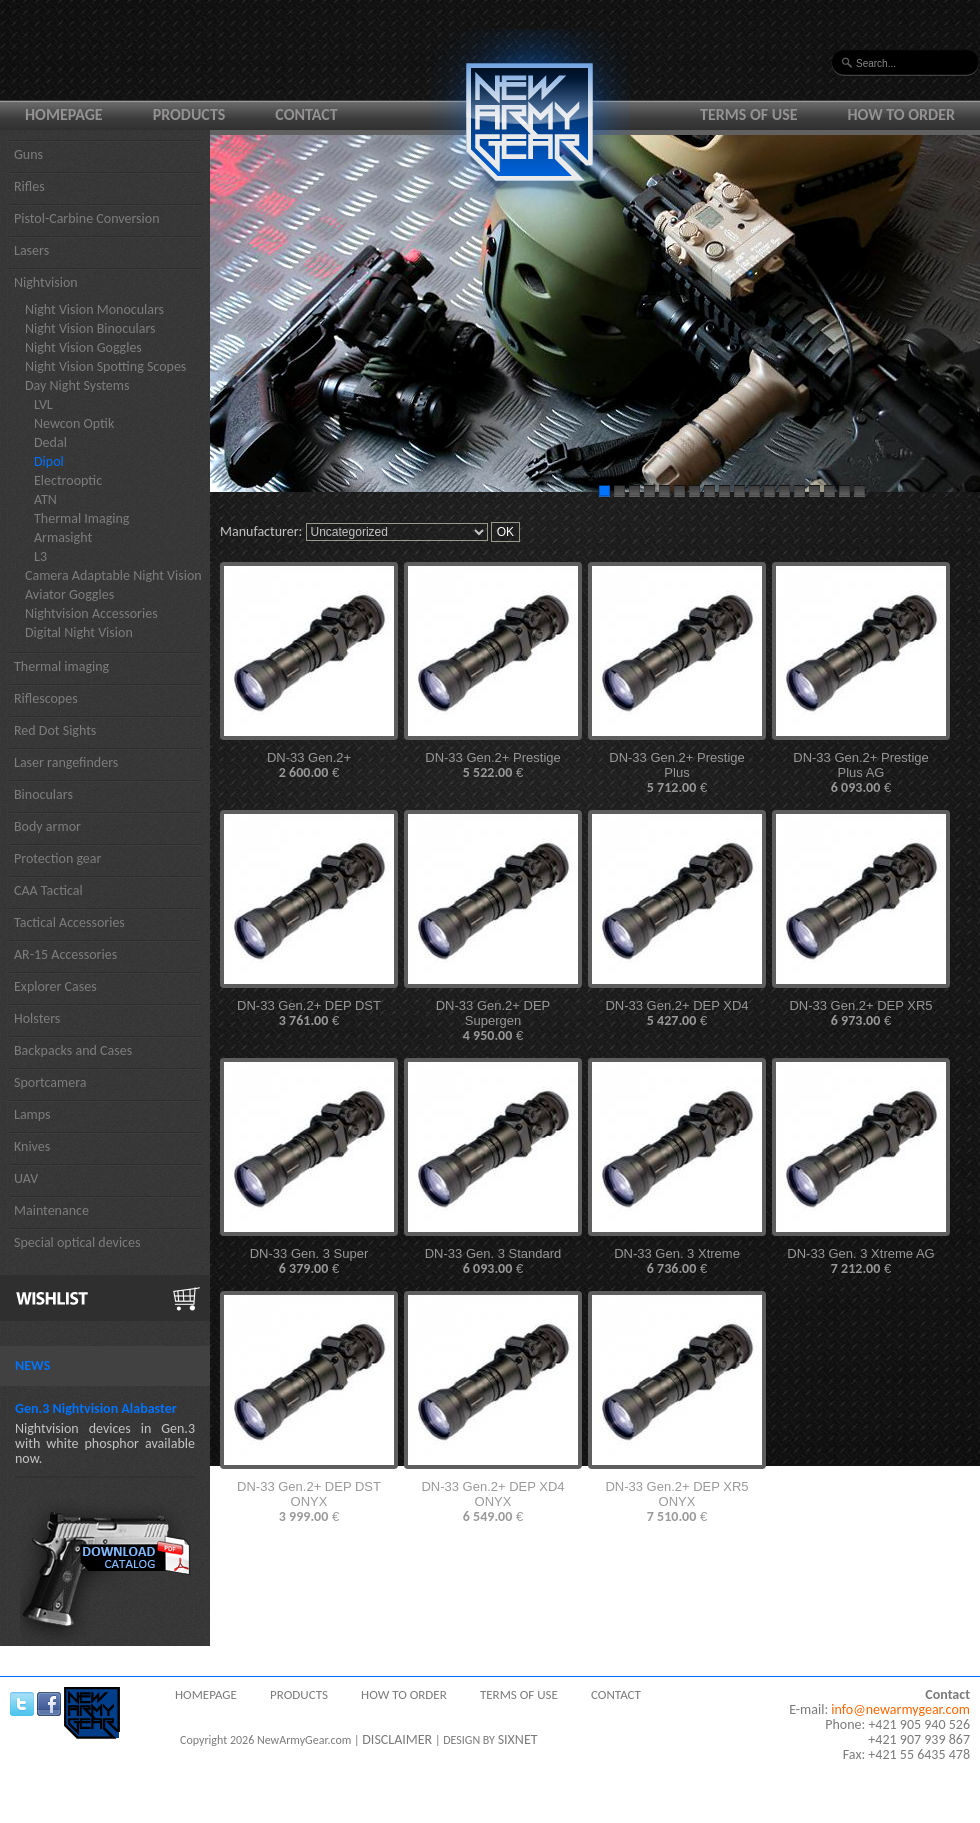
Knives (32, 1146)
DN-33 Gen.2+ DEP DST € (309, 1013)
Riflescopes (46, 698)
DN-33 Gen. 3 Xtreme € (677, 1261)
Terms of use (749, 114)
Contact (306, 114)
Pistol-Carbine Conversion (87, 218)
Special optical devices (77, 1242)
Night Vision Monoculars (94, 309)
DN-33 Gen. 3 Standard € (493, 1261)
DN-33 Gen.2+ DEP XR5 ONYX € (676, 1502)
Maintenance (51, 1210)
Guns (28, 154)
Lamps (32, 1114)
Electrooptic (68, 480)
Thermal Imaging (81, 518)
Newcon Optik (74, 423)
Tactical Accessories (69, 922)
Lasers (31, 250)
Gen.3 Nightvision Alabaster (96, 1408)
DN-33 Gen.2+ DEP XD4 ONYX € (492, 1502)
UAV (26, 1178)
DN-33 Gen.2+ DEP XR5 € (860, 1013)
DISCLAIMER (397, 1739)
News (32, 1365)
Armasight (63, 537)
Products (189, 114)
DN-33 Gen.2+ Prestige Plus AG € (860, 773)
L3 (40, 556)
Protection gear (57, 858)
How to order (902, 114)
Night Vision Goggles (83, 347)
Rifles (29, 186)
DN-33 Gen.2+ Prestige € (492, 765)
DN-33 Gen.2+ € (309, 765)
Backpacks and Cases (73, 1050)
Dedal (50, 442)
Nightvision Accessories (91, 613)
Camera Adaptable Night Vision (113, 575)
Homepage (64, 114)
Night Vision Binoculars (90, 328)
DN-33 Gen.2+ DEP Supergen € (493, 1021)
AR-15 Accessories (65, 954)
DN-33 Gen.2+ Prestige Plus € (676, 773)
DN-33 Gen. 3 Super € (309, 1261)
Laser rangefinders (66, 762)
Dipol (49, 461)
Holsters (37, 1018)
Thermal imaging (61, 666)
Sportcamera (50, 1082)
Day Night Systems (77, 385)
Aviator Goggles (69, 594)
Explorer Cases (55, 986)
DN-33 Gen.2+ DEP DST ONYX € (309, 1502)
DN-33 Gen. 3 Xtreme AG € (860, 1261)
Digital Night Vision (79, 632)
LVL (43, 404)
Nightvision (46, 282)
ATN (45, 499)
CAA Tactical (48, 890)
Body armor (47, 826)
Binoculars (43, 794)
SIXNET (518, 1739)
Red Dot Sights (55, 730)
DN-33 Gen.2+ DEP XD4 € (676, 1013)
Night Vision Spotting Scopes (105, 366)
